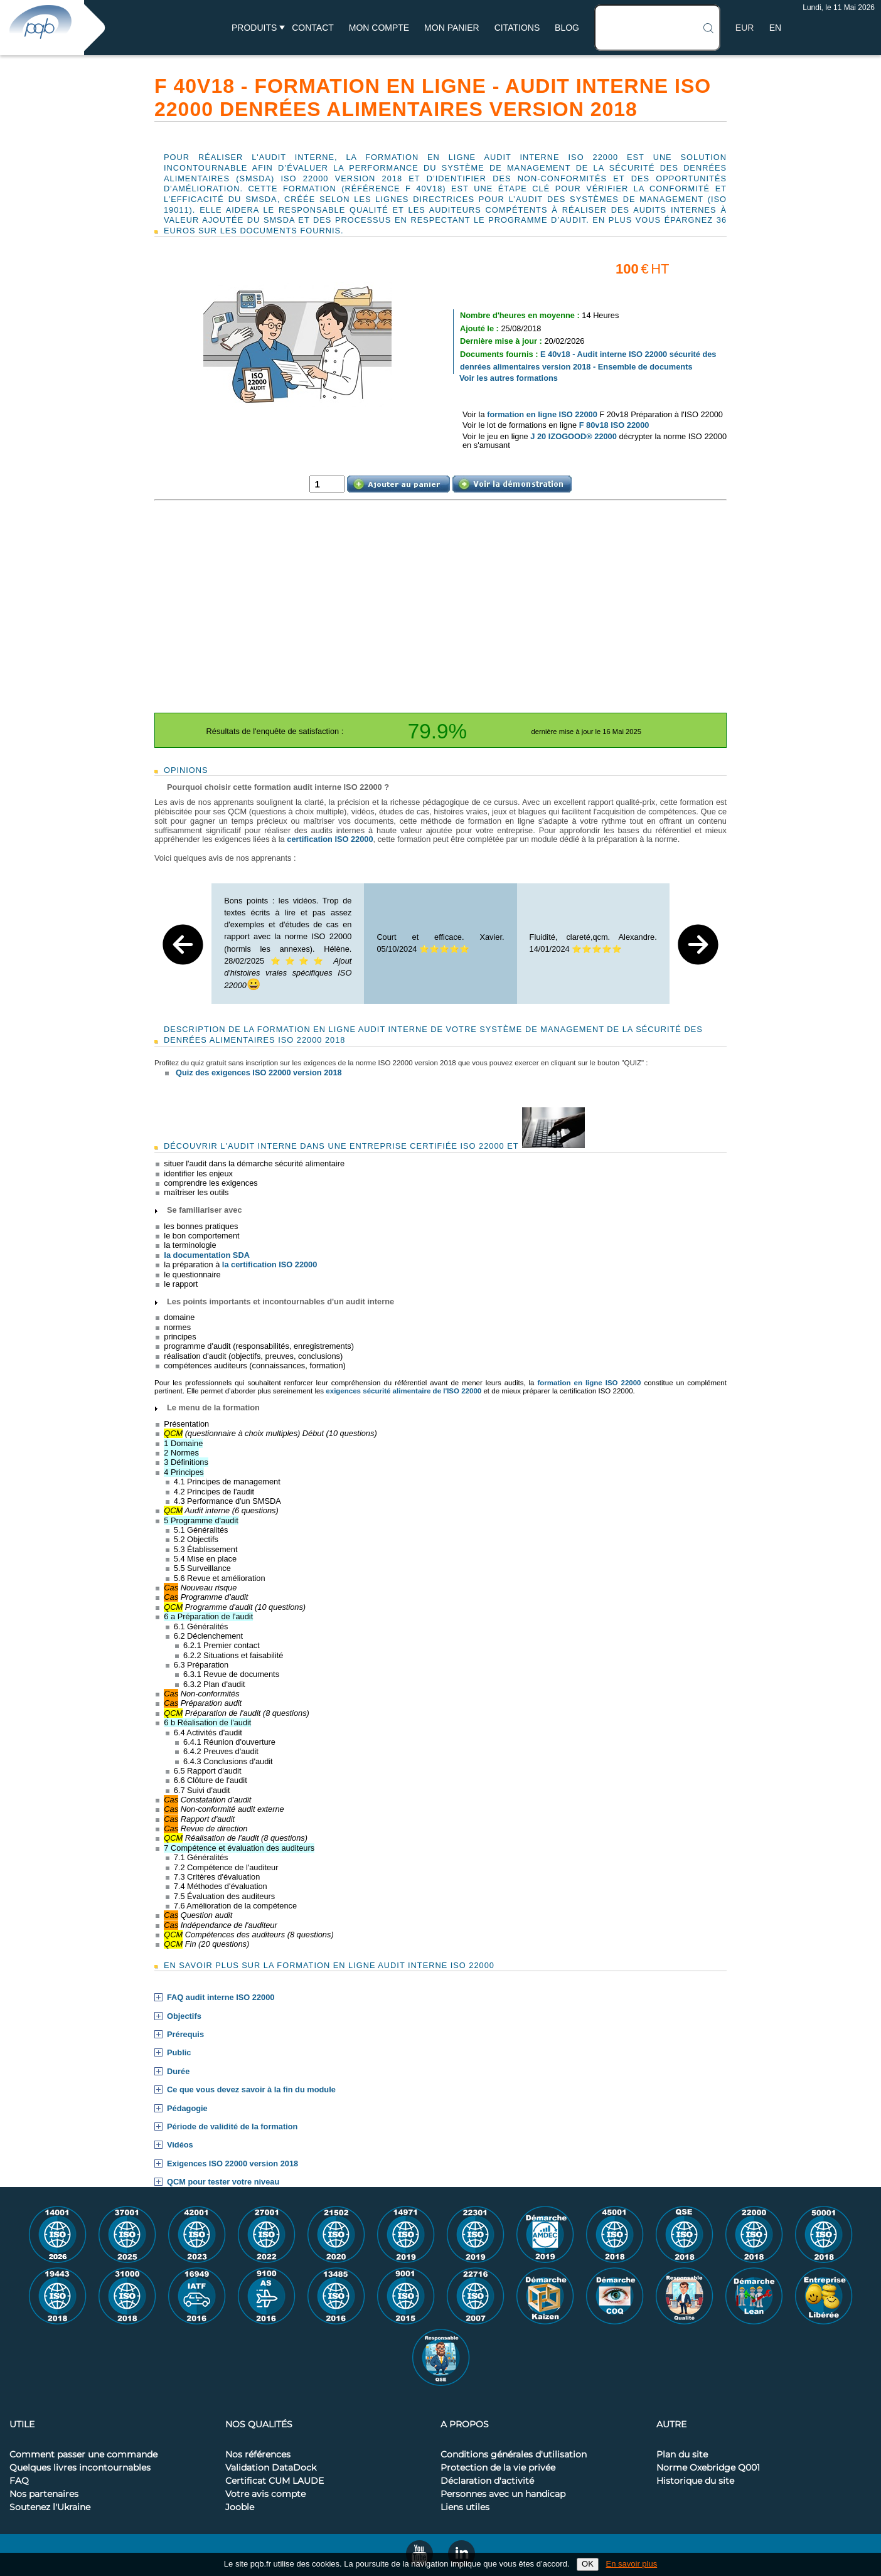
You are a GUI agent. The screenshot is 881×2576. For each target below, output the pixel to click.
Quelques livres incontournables (80, 2468)
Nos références (258, 2455)
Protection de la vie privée (497, 2468)
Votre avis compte (265, 2494)
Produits (254, 28)
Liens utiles (464, 2508)
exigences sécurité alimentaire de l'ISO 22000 (403, 1391)
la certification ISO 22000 (270, 1264)
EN (775, 28)
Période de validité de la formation (232, 2126)
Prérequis (185, 2034)
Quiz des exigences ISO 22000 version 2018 (259, 1072)
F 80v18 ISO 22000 (614, 425)
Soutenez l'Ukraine (49, 2508)
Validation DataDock (270, 2468)
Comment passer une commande (83, 2455)
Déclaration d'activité (487, 2481)
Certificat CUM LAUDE (274, 2481)
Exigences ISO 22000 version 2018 (232, 2163)
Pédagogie (187, 2108)
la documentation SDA (207, 1255)
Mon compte (379, 28)
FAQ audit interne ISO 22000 (220, 1997)
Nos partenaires (43, 2494)
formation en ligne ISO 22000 (542, 414)
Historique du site (695, 2481)
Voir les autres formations (508, 378)
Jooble (239, 2508)
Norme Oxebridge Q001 (708, 2468)
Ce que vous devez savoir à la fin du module (251, 2089)
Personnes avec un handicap (502, 2494)
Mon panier (451, 28)
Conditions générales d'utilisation (513, 2455)
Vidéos (180, 2145)
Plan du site (682, 2455)
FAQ (19, 2481)
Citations (517, 28)
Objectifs (184, 2016)
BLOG (567, 28)
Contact (313, 28)
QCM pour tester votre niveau (223, 2182)
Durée (178, 2071)
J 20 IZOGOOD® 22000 (573, 436)
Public (179, 2052)
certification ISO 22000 (330, 839)
